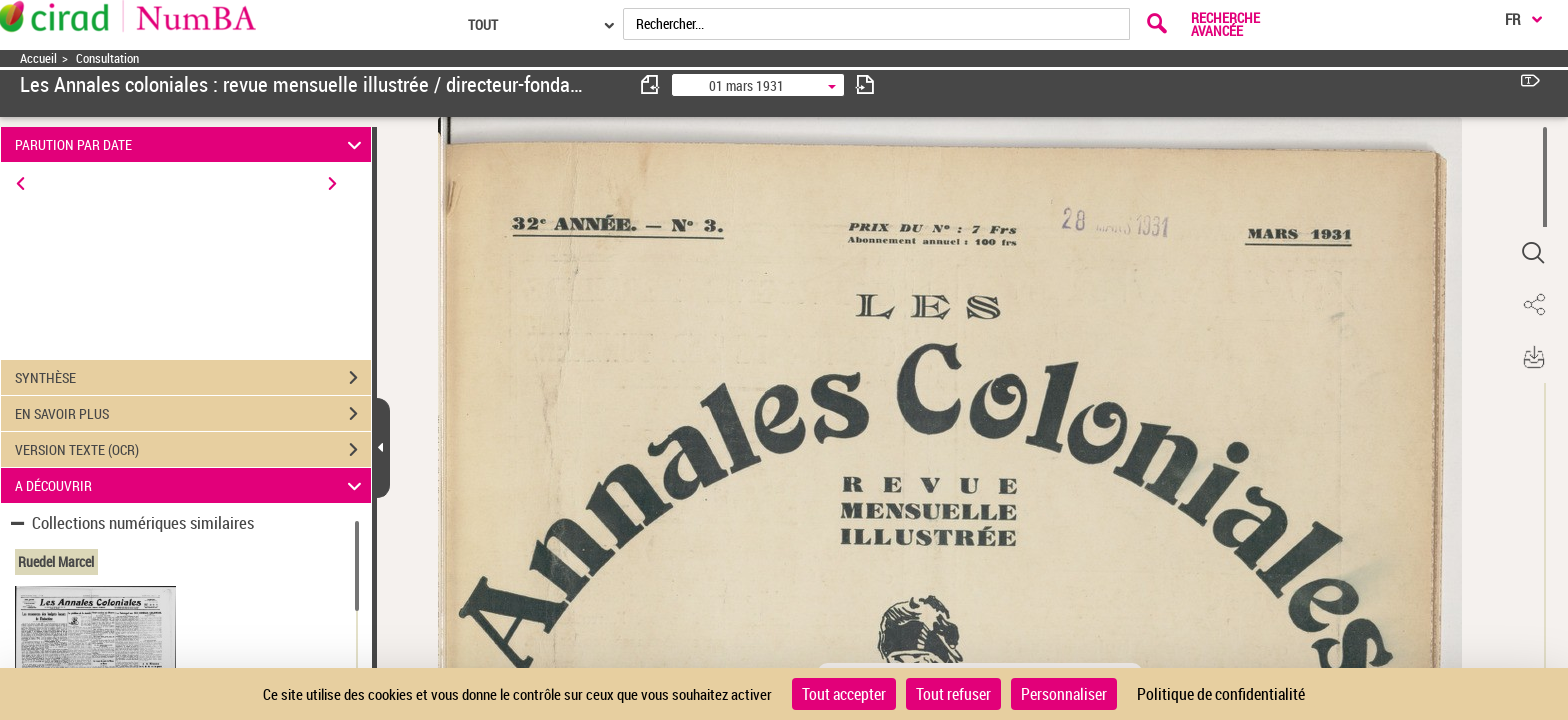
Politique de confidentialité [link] (1221, 694)
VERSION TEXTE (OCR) (193, 450)
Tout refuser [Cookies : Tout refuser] (953, 694)
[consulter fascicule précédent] (651, 84)
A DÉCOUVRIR (191, 485)
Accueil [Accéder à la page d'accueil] (38, 58)
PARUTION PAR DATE (191, 144)
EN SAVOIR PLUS (193, 414)
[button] (1533, 253)
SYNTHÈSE (193, 378)
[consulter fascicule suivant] (865, 84)
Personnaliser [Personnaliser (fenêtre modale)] (1064, 694)
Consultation (107, 58)
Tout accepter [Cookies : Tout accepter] (844, 694)
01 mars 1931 (746, 85)
